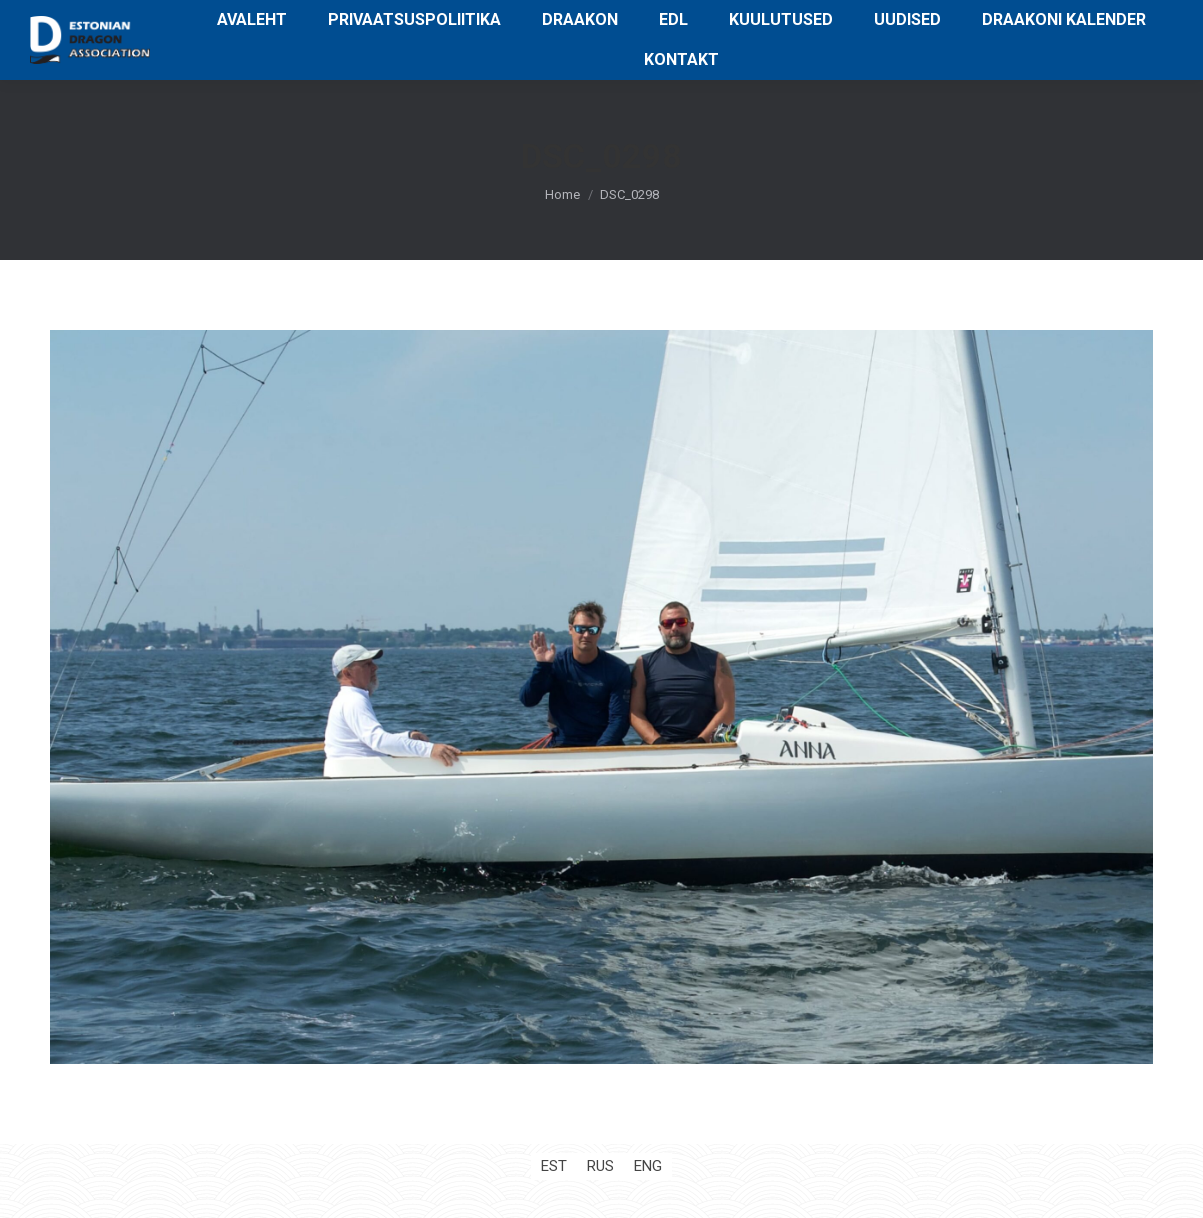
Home (562, 194)
